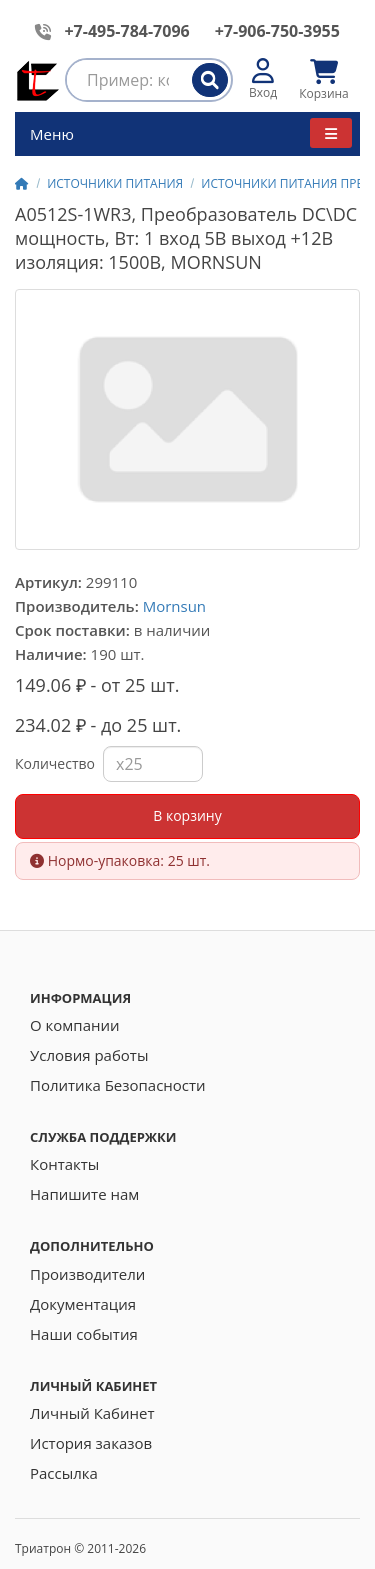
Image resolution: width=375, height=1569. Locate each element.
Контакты (64, 1164)
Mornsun (174, 606)
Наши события (84, 1334)
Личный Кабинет (92, 1413)
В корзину (187, 815)
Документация (83, 1304)
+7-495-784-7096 (126, 31)
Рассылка (64, 1473)
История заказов (91, 1443)
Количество (55, 763)
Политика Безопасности (118, 1085)
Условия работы (89, 1055)
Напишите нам (84, 1194)
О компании (75, 1025)
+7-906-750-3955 (277, 31)
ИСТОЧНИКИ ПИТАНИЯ (115, 183)
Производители (87, 1274)
